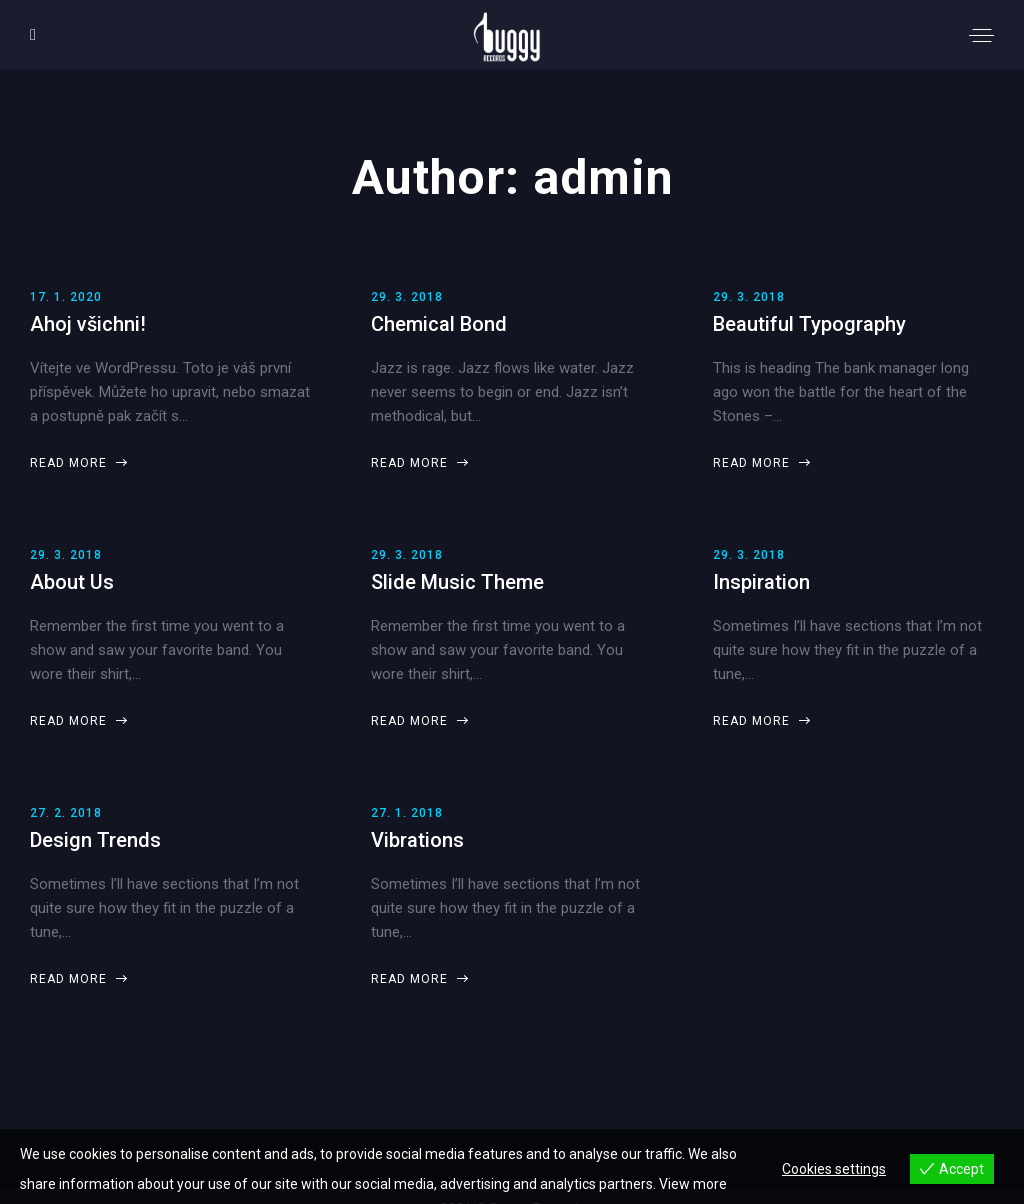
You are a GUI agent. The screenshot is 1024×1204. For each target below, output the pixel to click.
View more (693, 1184)
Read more (78, 463)
